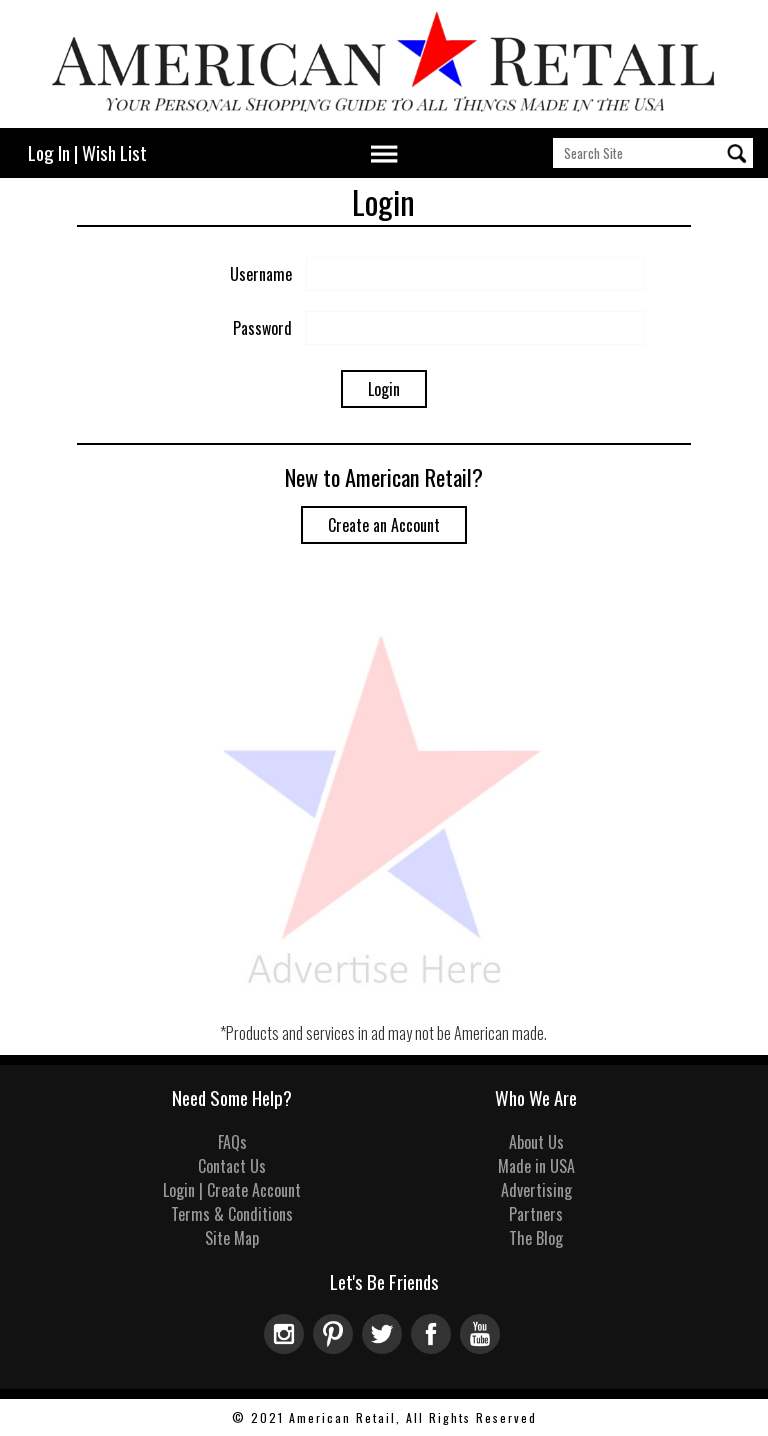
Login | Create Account (232, 1190)
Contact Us (232, 1166)
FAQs (232, 1142)
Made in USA (536, 1166)
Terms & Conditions (232, 1214)
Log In (49, 152)
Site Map (232, 1238)
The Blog (536, 1238)
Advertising (536, 1190)
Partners (536, 1214)
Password (262, 328)
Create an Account (384, 525)
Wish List (114, 152)
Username (261, 274)
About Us (536, 1142)
